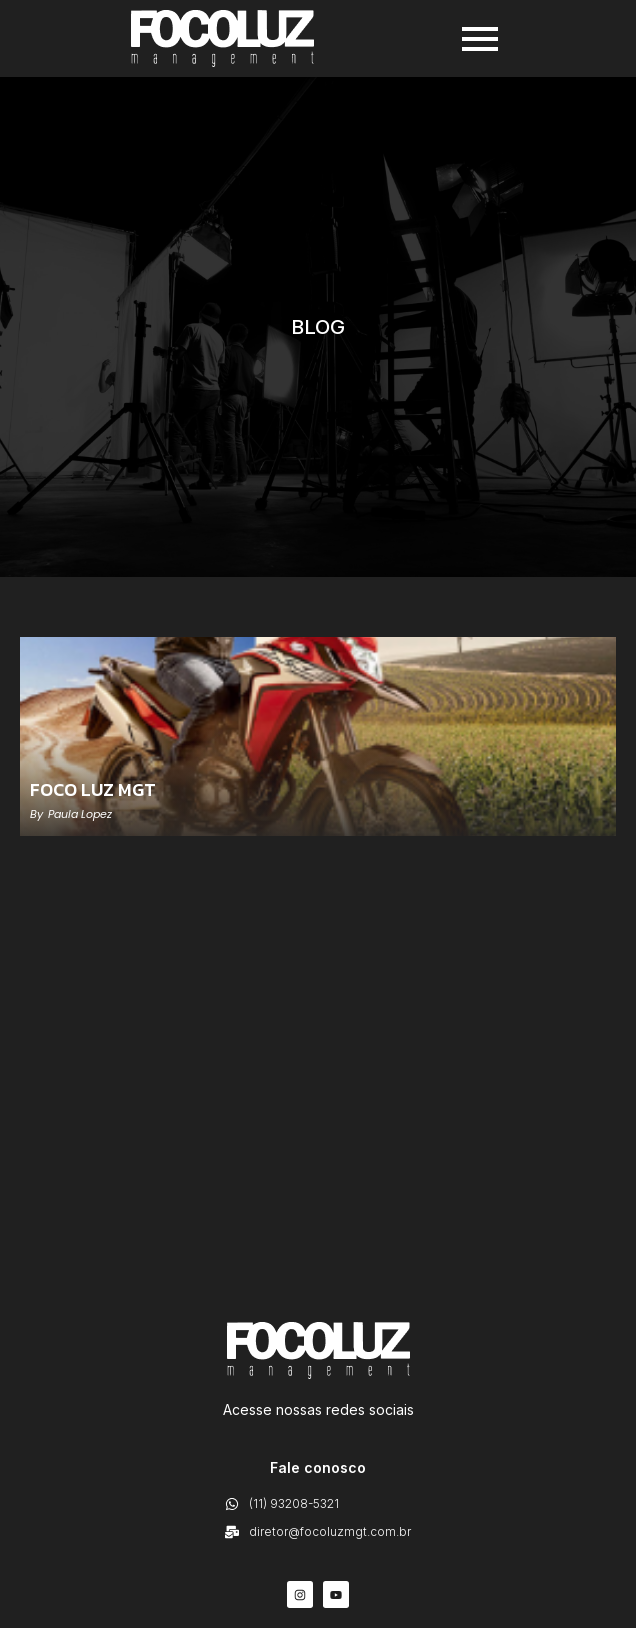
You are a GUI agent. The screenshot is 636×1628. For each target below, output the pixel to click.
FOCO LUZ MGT (93, 790)
